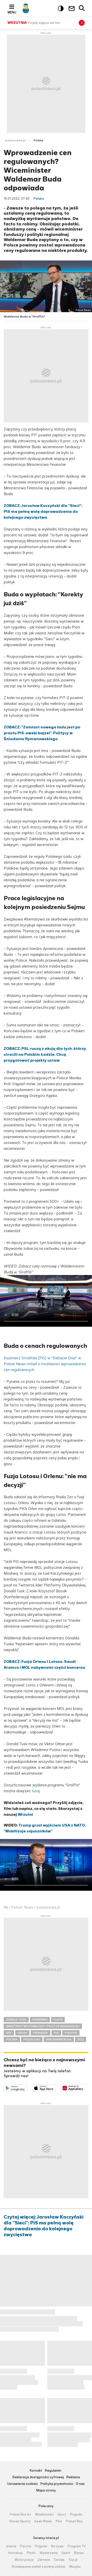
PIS (56, 2033)
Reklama (73, 2477)
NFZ (9, 2033)
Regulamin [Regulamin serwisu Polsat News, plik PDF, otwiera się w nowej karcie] (53, 2471)
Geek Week (43, 2521)
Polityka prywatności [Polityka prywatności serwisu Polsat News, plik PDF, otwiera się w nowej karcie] (56, 2484)
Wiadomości (44, 2514)
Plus (59, 2521)
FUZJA (57, 2020)
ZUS (81, 2039)
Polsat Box (74, 2521)
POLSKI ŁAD (32, 2039)
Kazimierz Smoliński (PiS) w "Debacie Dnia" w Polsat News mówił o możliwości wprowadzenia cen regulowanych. (45, 1363)
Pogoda (76, 2514)
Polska (38, 140)
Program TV (77, 2546)
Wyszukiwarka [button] (82, 8)
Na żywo (57, 2546)
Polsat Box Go (20, 2514)
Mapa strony (46, 2491)
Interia (11, 2546)
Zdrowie (44, 2560)
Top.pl (73, 2560)
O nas (80, 2484)
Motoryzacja (24, 2560)
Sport (62, 2514)
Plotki (31, 2553)
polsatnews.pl (15, 140)
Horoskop (15, 2553)
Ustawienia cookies (22, 2484)
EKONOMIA (39, 2020)
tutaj (36, 1790)
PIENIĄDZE (40, 2033)
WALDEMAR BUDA (58, 2039)
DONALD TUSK (16, 2020)
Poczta (25, 2546)
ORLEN (22, 2033)
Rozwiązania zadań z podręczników (38, 2567)
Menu (12, 12)
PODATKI (71, 2033)
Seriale (59, 2560)
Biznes (79, 2553)
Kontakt (35, 2471)
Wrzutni (25, 1814)
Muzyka (74, 2567)
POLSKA (11, 2039)
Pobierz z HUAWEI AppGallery (84, 2087)
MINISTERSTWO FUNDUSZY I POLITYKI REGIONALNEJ (42, 2026)
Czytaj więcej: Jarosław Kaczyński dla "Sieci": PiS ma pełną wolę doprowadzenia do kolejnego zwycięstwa (43, 2226)
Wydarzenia (48, 2553)
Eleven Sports (20, 2521)
